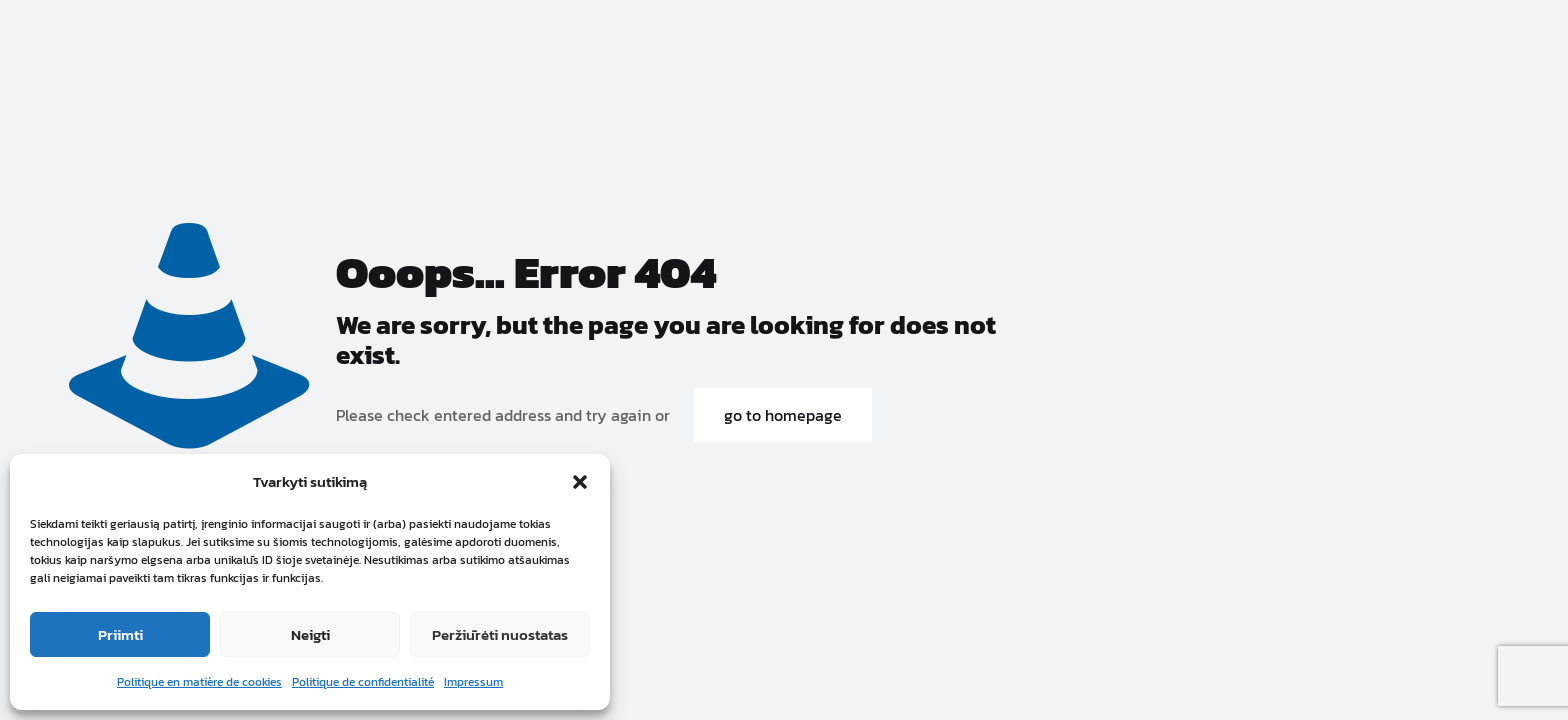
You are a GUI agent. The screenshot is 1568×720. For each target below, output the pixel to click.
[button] (580, 482)
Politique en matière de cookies (199, 682)
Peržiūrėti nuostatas (500, 634)
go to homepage (783, 415)
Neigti (310, 634)
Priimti (120, 634)
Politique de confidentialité (363, 682)
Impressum (473, 682)
